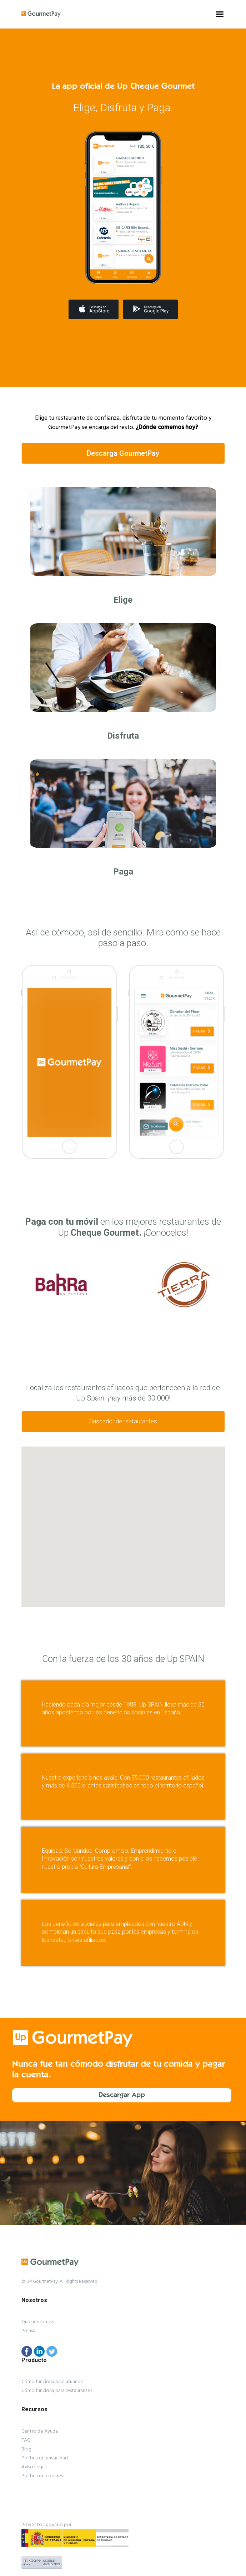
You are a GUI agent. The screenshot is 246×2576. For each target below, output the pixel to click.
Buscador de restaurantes (123, 1421)
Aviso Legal (33, 2466)
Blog (26, 2449)
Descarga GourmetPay (123, 453)
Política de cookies (42, 2475)
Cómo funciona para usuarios (51, 2381)
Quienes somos (37, 2321)
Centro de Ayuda (39, 2431)
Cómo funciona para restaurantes (56, 2390)
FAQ (26, 2440)
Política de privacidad (44, 2458)
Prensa (28, 2330)
